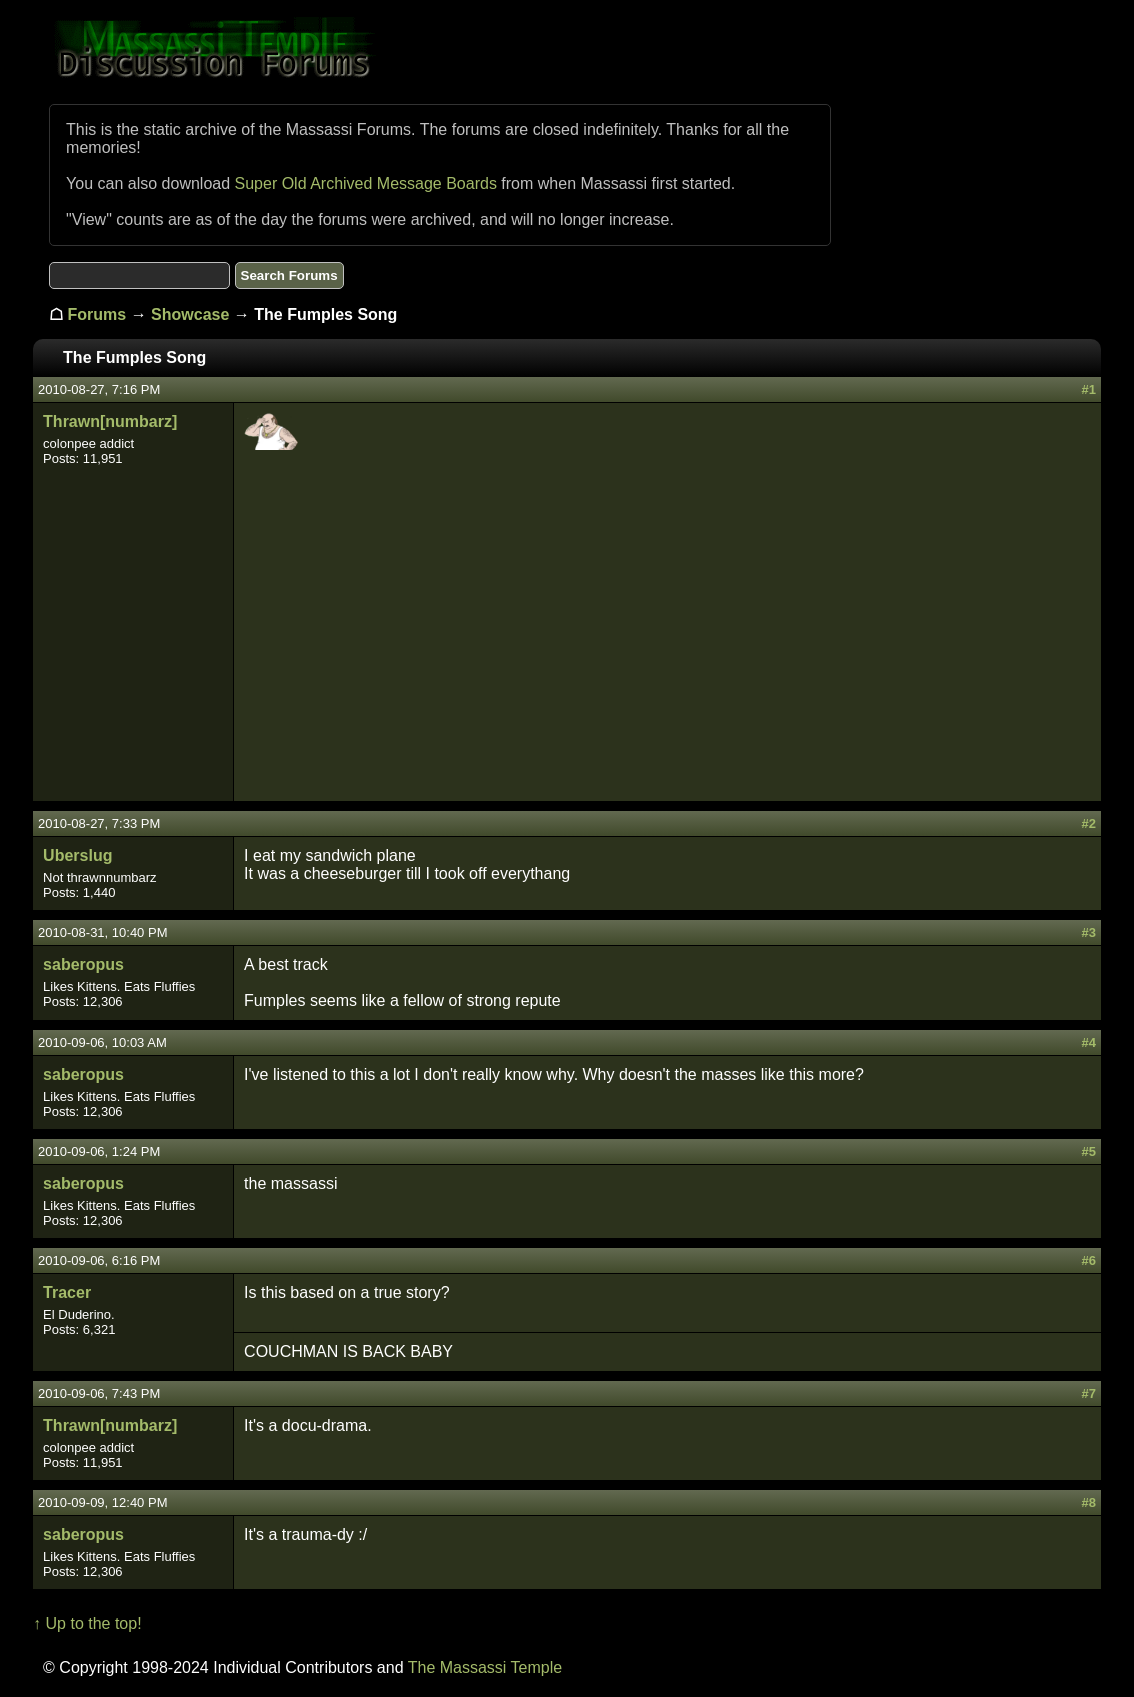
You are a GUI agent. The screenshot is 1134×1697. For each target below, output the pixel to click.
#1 (1088, 389)
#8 (1088, 1502)
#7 (1088, 1393)
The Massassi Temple (485, 1667)
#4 (1088, 1042)
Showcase (190, 314)
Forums (97, 314)
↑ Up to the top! (87, 1623)
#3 (1088, 932)
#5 (1088, 1151)
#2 (1088, 823)
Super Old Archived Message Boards (366, 183)
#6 (1088, 1260)
